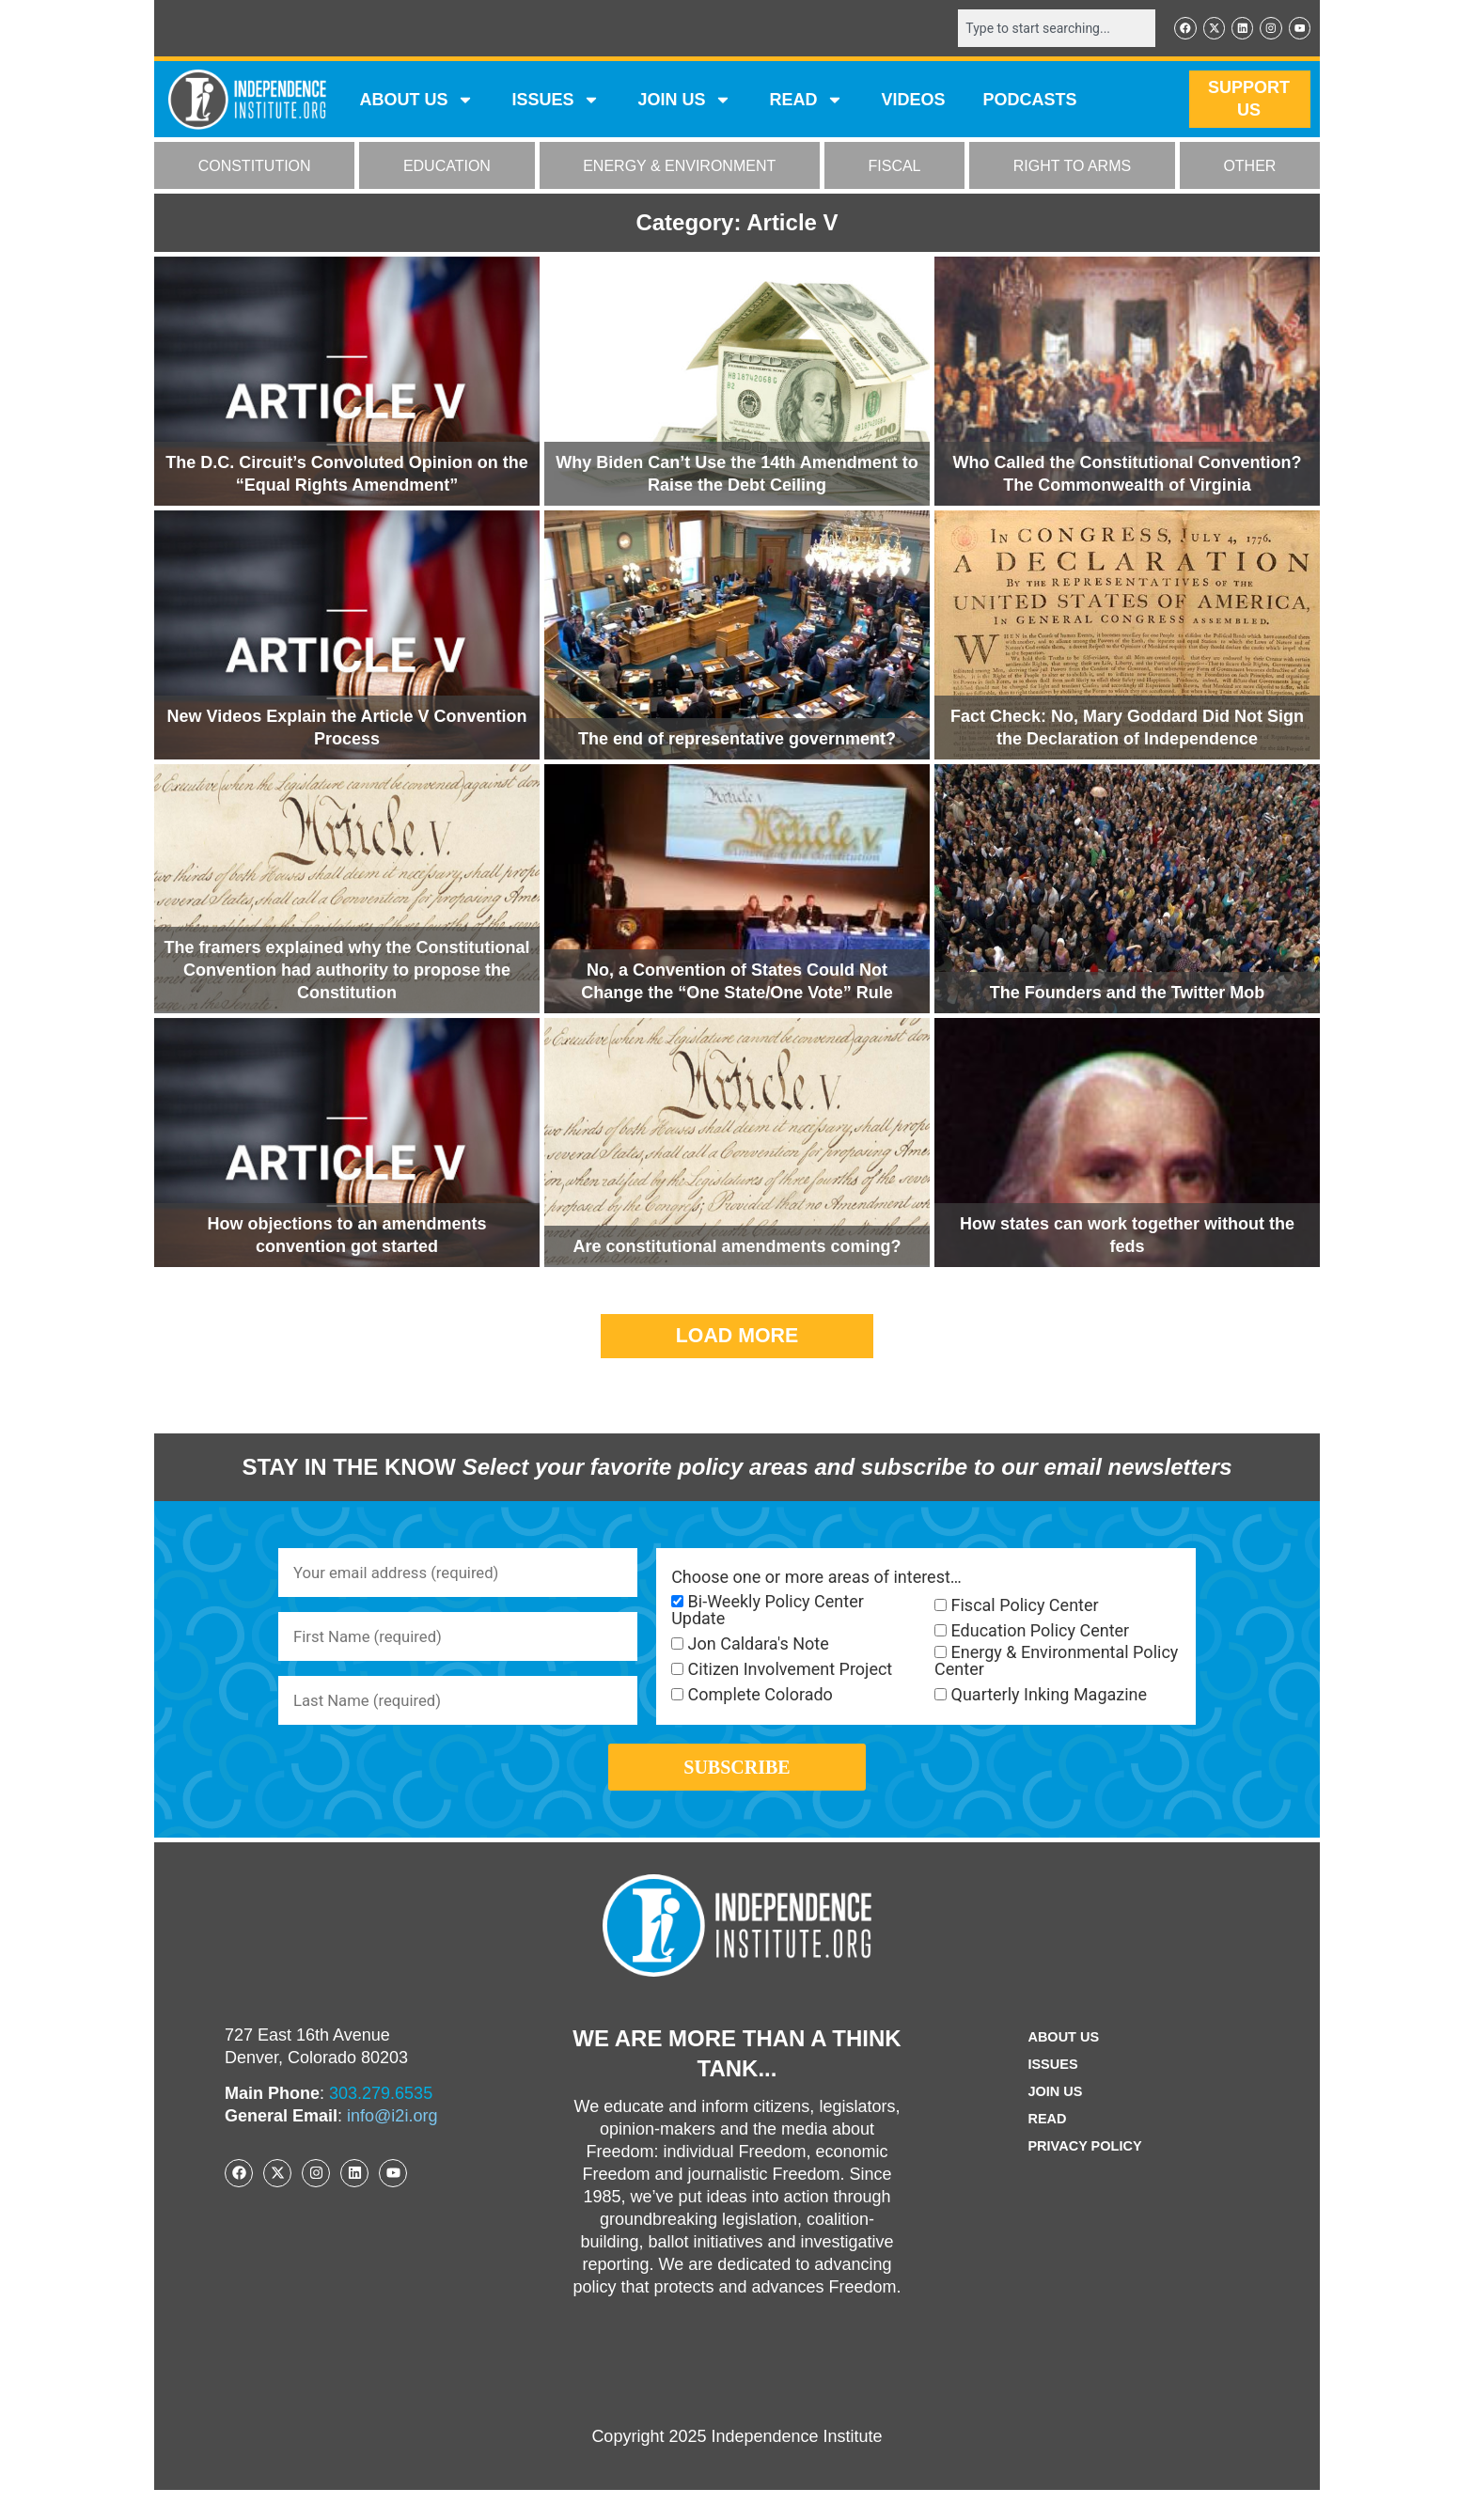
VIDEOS (913, 101)
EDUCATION (447, 168)
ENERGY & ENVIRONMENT (679, 168)
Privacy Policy (1085, 2176)
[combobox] (1044, 29)
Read (1043, 2149)
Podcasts (1030, 101)
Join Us (1052, 2122)
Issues (555, 101)
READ (806, 101)
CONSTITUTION (254, 168)
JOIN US (684, 101)
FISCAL (895, 168)
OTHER (1249, 168)
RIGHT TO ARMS (1072, 168)
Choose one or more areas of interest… (816, 1579)
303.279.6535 (380, 2123)
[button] (737, 1338)
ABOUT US (416, 101)
